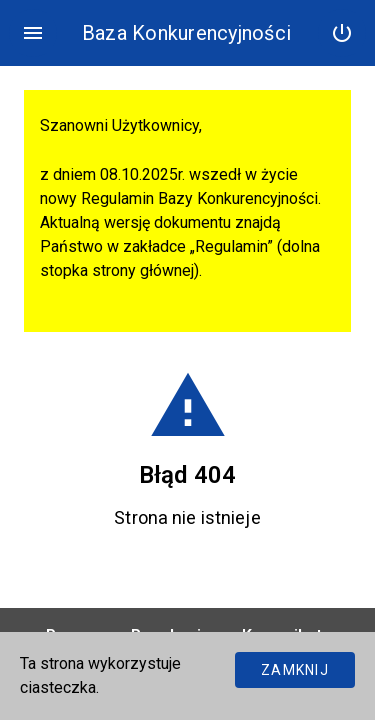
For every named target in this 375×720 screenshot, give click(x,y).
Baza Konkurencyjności (186, 33)
